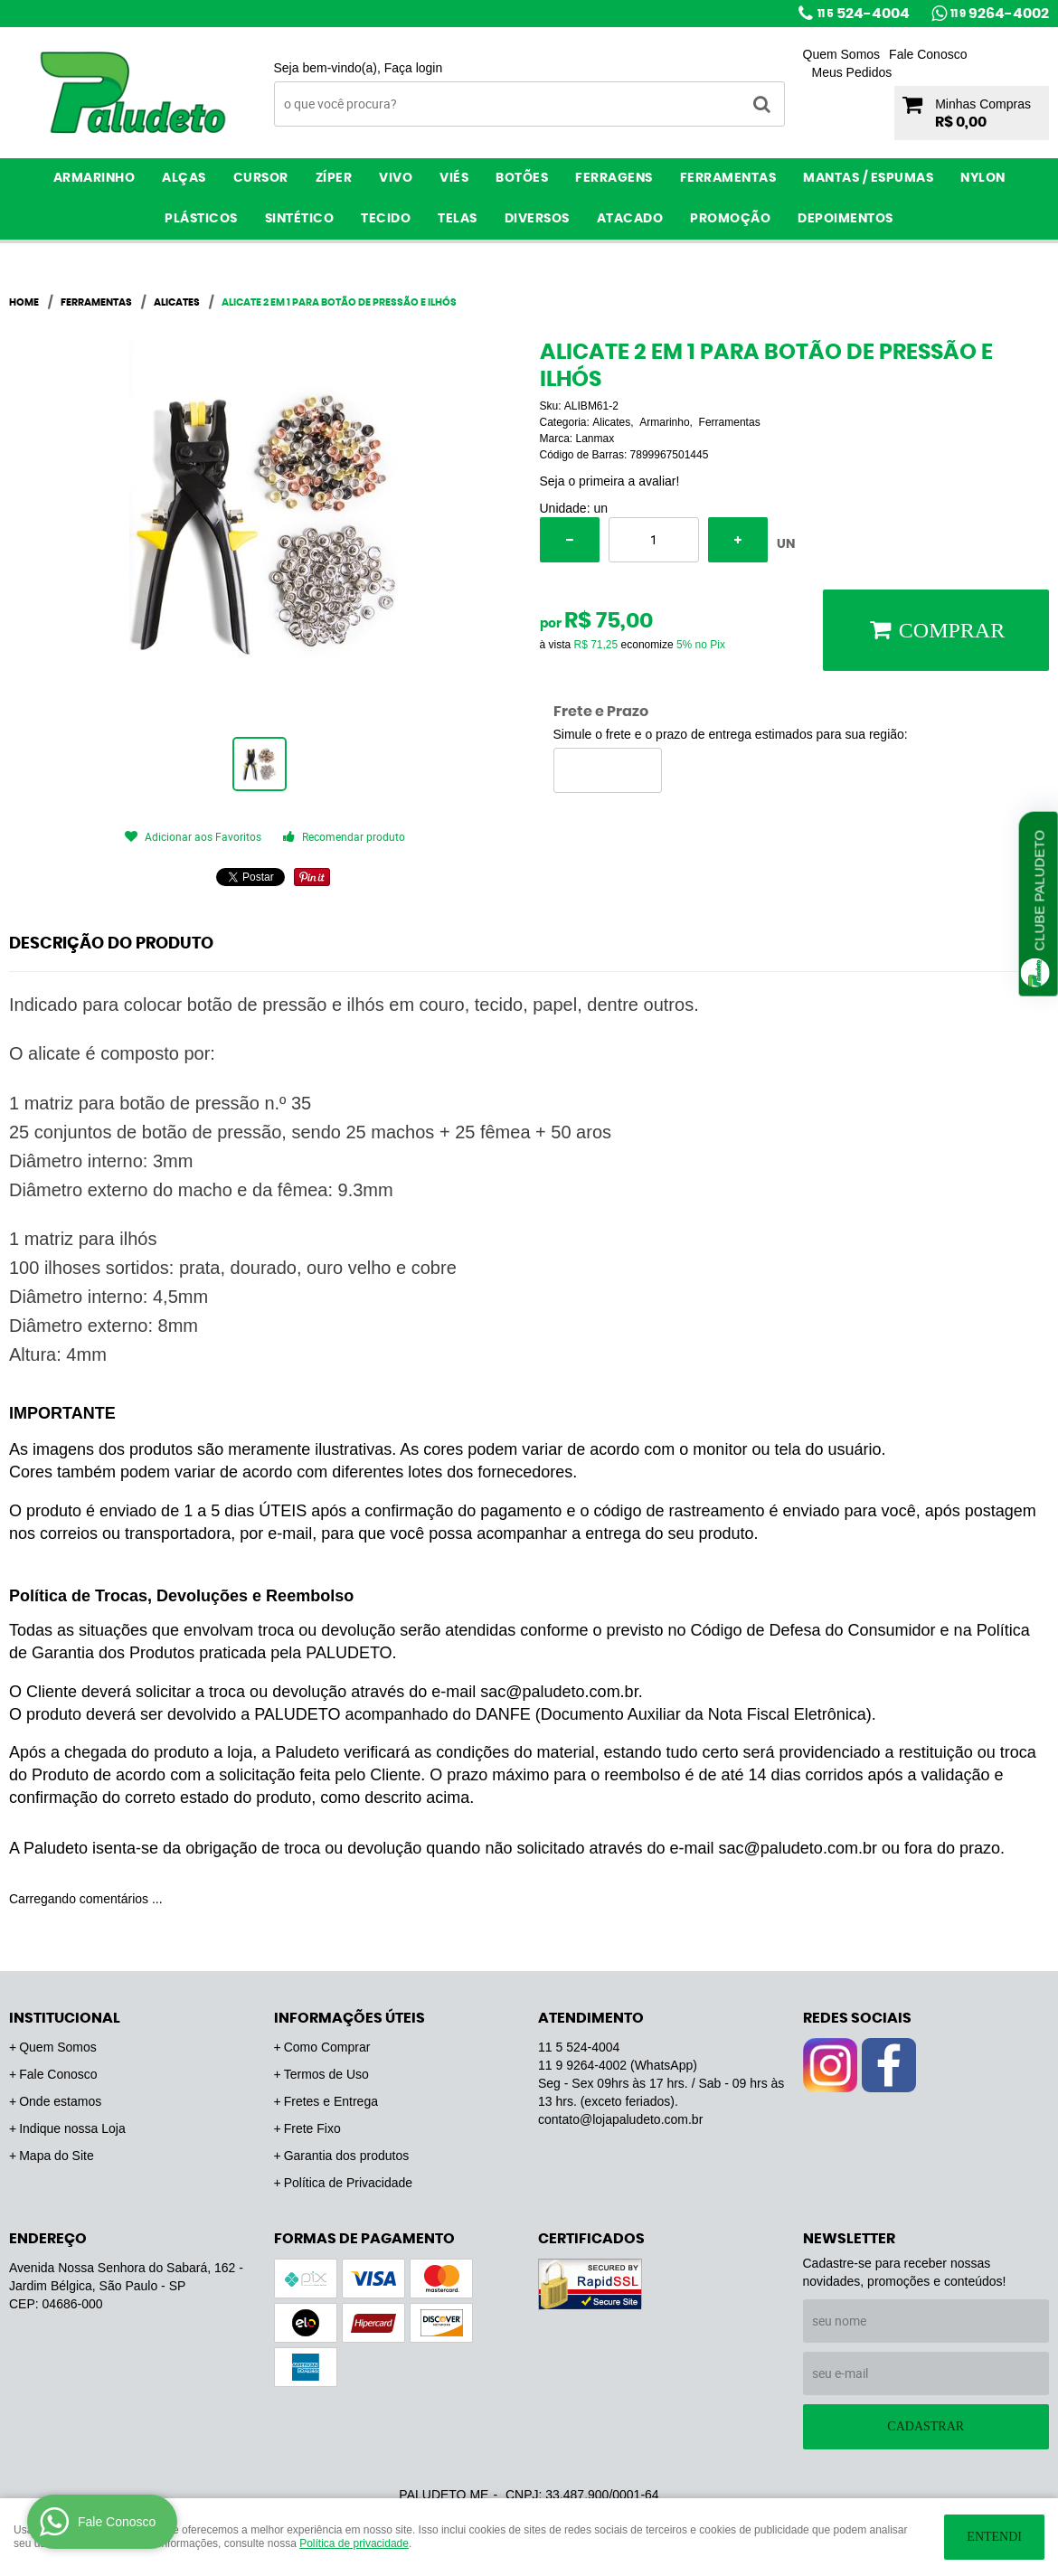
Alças (184, 178)
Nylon (983, 178)
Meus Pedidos (852, 72)
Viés (453, 178)
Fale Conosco (928, 54)
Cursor (260, 178)
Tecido (386, 218)
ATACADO (630, 218)
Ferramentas (728, 178)
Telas (457, 218)
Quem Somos (842, 54)
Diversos (537, 218)
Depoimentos (845, 218)
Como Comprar (327, 2047)
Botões (522, 178)
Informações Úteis (349, 2018)
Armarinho (94, 178)
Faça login (413, 68)
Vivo (395, 178)
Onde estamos (60, 2101)
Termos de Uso (326, 2074)
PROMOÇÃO (730, 218)
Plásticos (201, 218)
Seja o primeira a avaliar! (610, 481)
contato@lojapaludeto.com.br (620, 2119)
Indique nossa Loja (72, 2128)
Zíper (334, 178)
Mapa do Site (56, 2155)
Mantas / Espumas (868, 178)
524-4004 (863, 13)
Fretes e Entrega (331, 2101)
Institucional (64, 2018)
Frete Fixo (312, 2128)
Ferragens (614, 178)
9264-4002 (999, 13)
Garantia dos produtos (347, 2155)
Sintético (300, 218)
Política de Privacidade (348, 2182)
